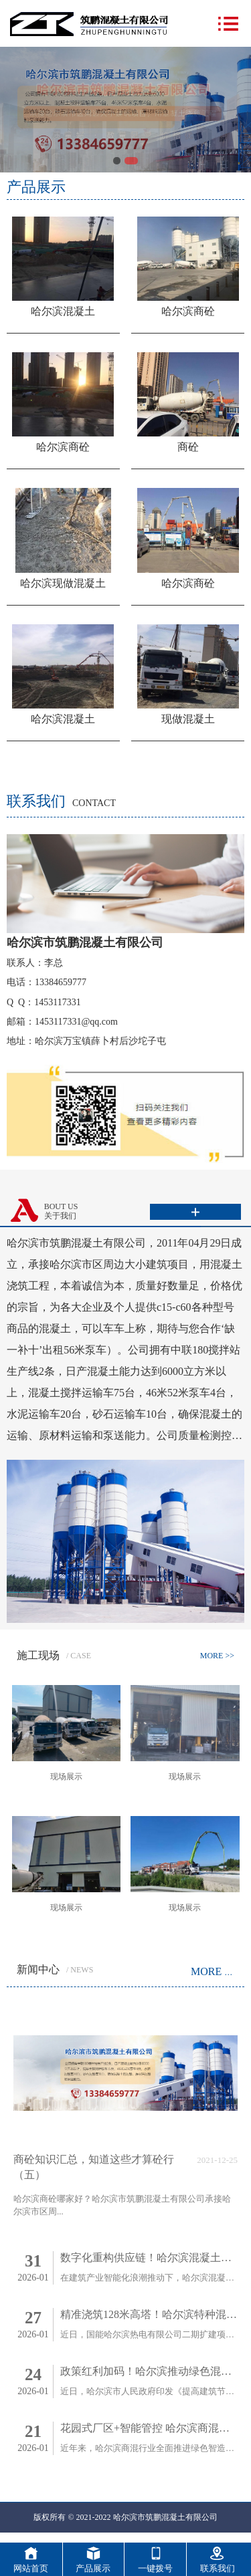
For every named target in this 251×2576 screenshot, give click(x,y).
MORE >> (217, 1655)
